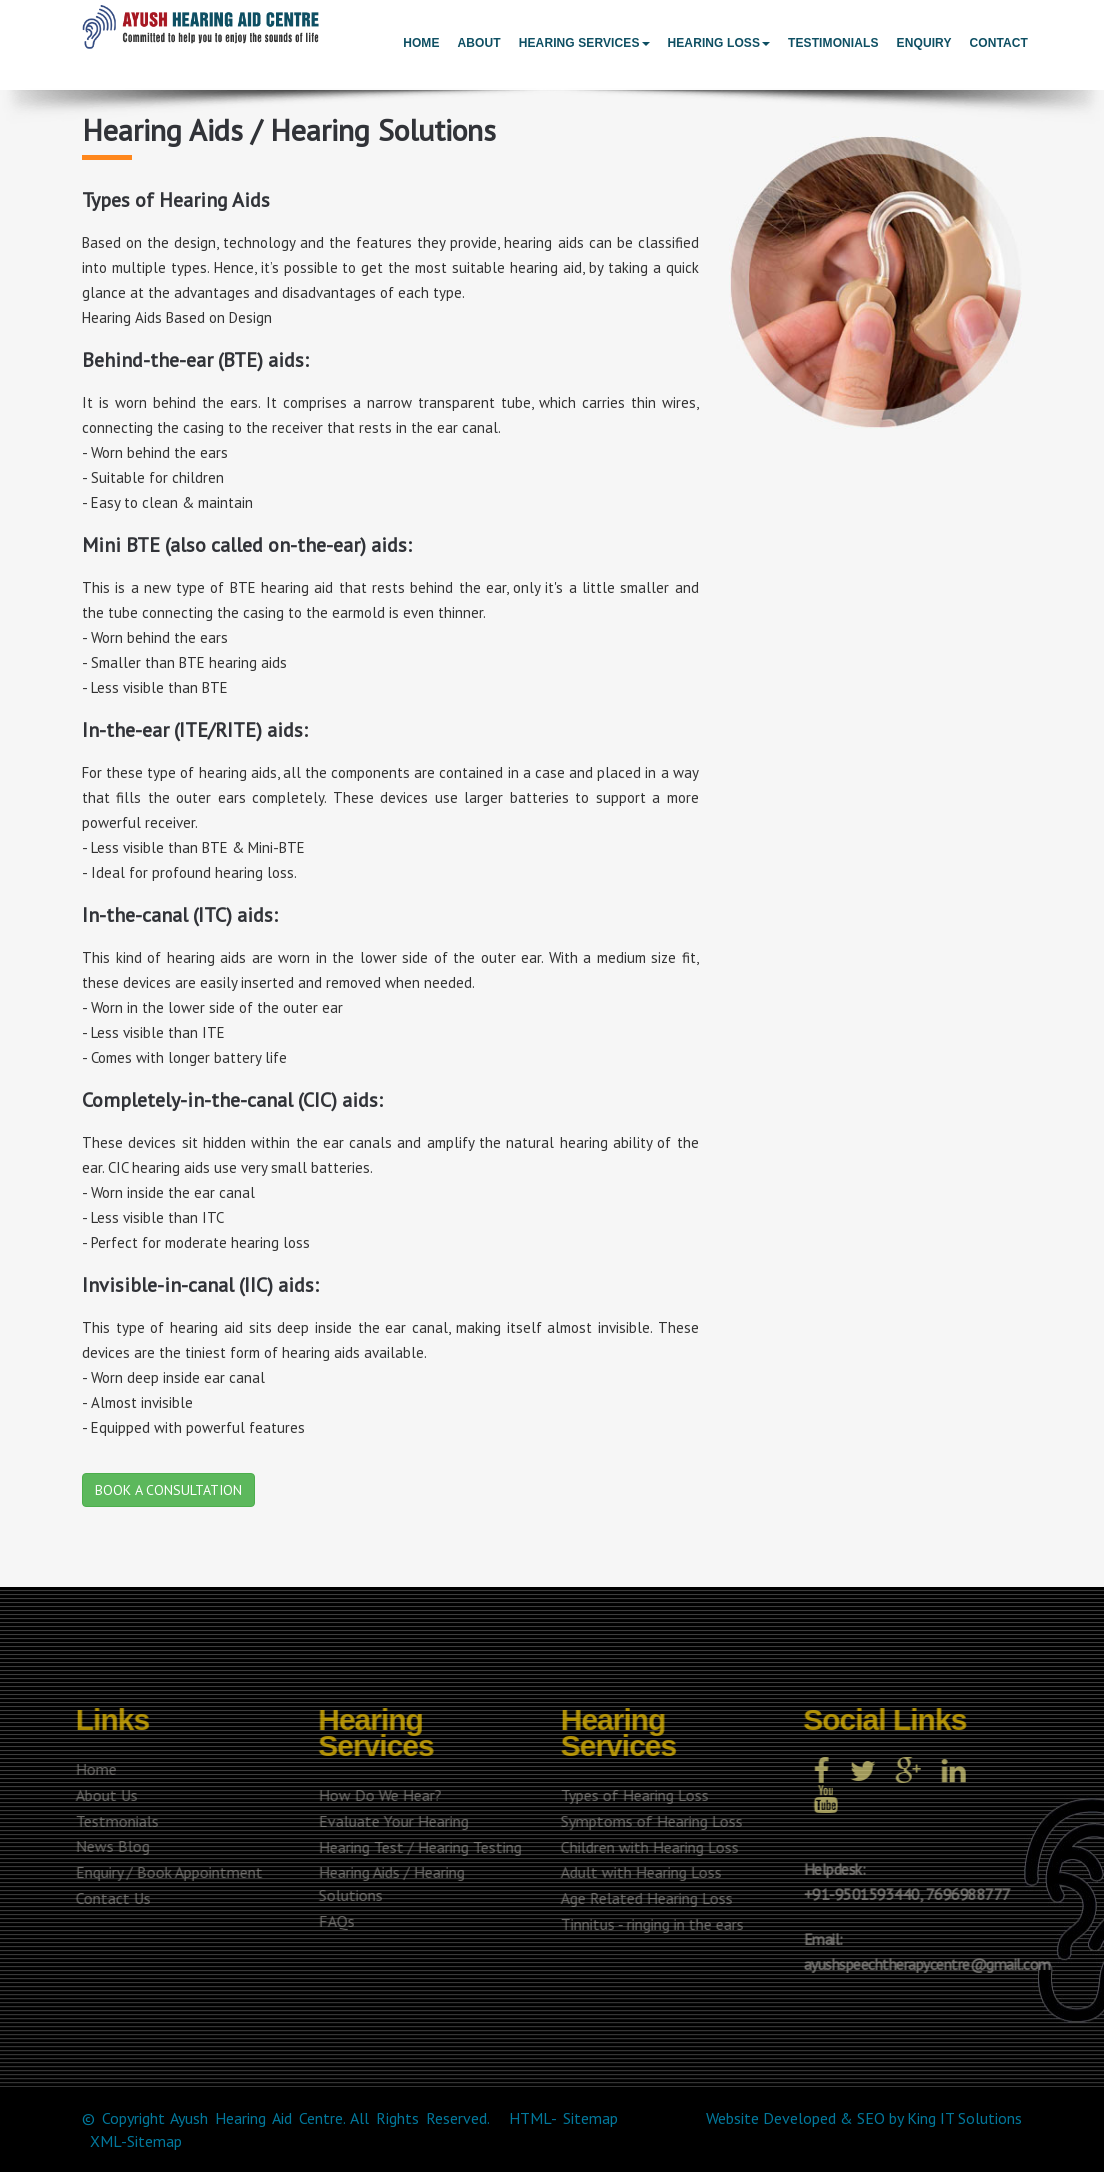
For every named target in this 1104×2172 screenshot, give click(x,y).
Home (421, 43)
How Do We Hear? (375, 1795)
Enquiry (924, 43)
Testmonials (113, 1821)
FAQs (332, 1921)
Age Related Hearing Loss (643, 1898)
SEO (871, 2118)
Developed (799, 2118)
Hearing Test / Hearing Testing (415, 1847)
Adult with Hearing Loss (637, 1872)
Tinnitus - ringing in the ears (648, 1924)
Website (732, 2118)
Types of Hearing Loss (631, 1795)
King (921, 2118)
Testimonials (833, 43)
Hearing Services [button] (584, 43)
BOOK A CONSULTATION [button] (168, 1490)
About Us (103, 1795)
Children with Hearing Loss (646, 1847)
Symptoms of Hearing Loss (648, 1821)
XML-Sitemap (136, 2141)
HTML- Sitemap (563, 2118)
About (479, 43)
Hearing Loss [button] (719, 43)
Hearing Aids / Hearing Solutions (387, 1883)
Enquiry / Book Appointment (165, 1872)
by (896, 2118)
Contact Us (109, 1898)
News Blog (109, 1846)
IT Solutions (981, 2118)
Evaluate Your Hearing (389, 1821)
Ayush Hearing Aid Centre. (257, 2118)
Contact (999, 43)
